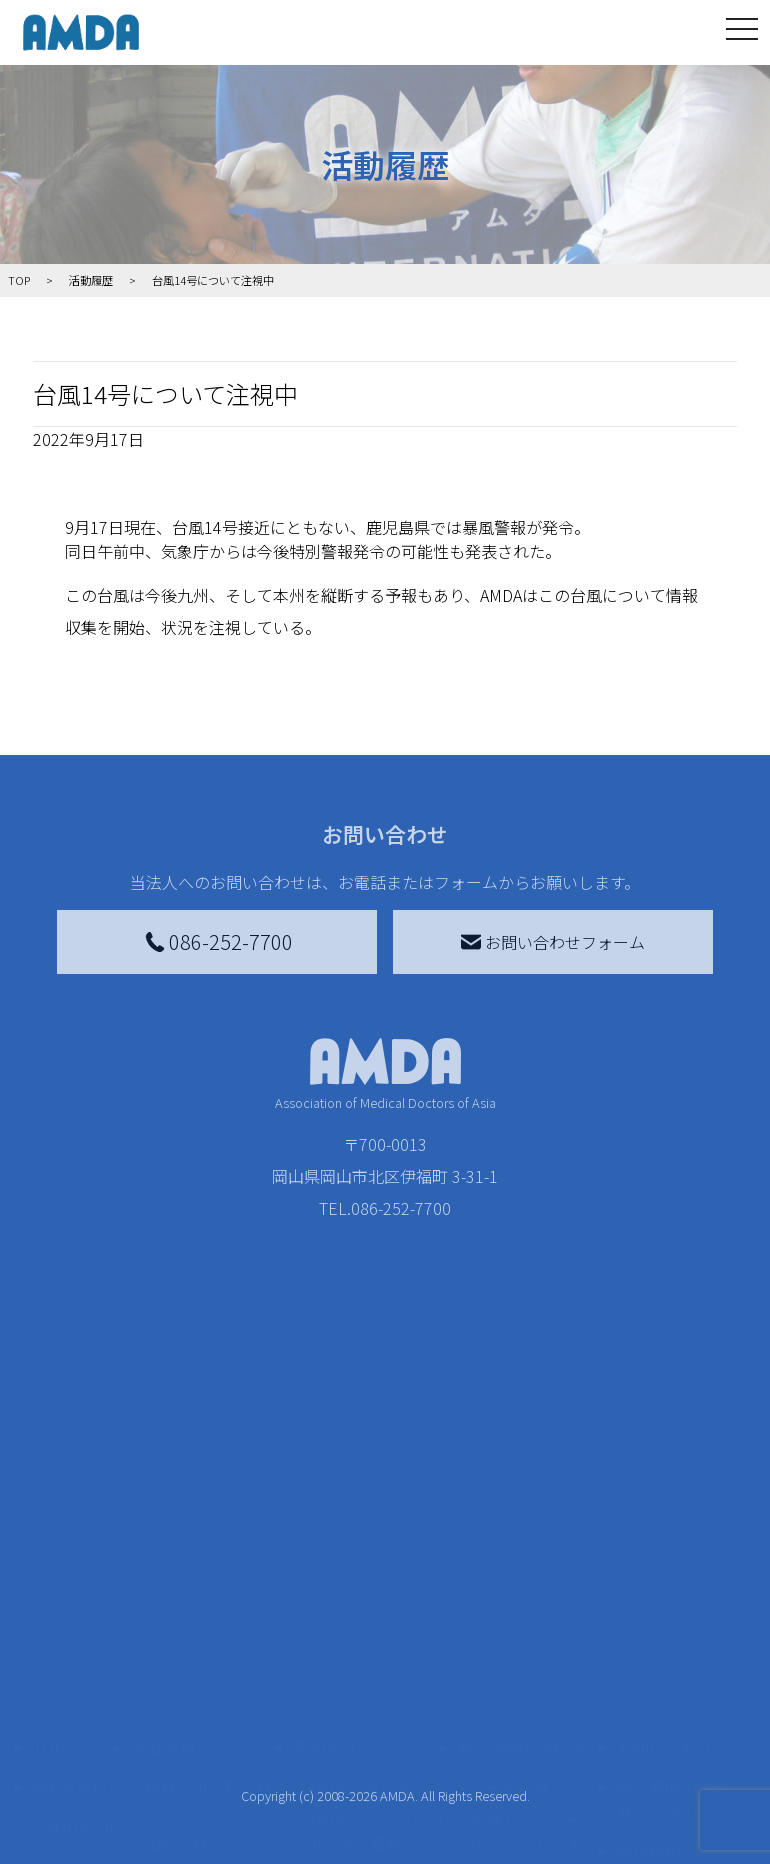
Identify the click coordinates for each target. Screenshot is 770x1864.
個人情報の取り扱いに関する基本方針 (673, 1674)
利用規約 (649, 1610)
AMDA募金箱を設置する (376, 1702)
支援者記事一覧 (363, 1826)
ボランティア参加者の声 (207, 1758)
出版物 (69, 1754)
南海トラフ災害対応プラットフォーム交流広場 (534, 1602)
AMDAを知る (78, 1546)
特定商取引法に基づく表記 (673, 1558)
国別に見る (184, 1602)
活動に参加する (188, 1674)
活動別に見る (192, 1634)
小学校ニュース (77, 1710)
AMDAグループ (82, 1598)
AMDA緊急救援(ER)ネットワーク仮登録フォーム (212, 1826)
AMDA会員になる (368, 1546)
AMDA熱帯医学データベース (82, 1810)
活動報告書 (77, 1654)
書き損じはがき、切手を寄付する (370, 1646)
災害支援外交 (518, 1546)
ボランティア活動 (207, 1714)
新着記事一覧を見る (208, 1558)
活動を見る (172, 1506)
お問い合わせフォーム (553, 942)
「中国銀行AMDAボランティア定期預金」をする (376, 1770)
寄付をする (335, 1506)
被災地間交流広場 (522, 1506)
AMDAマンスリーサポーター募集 (376, 1590)
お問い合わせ (665, 1506)
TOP (48, 1506)
